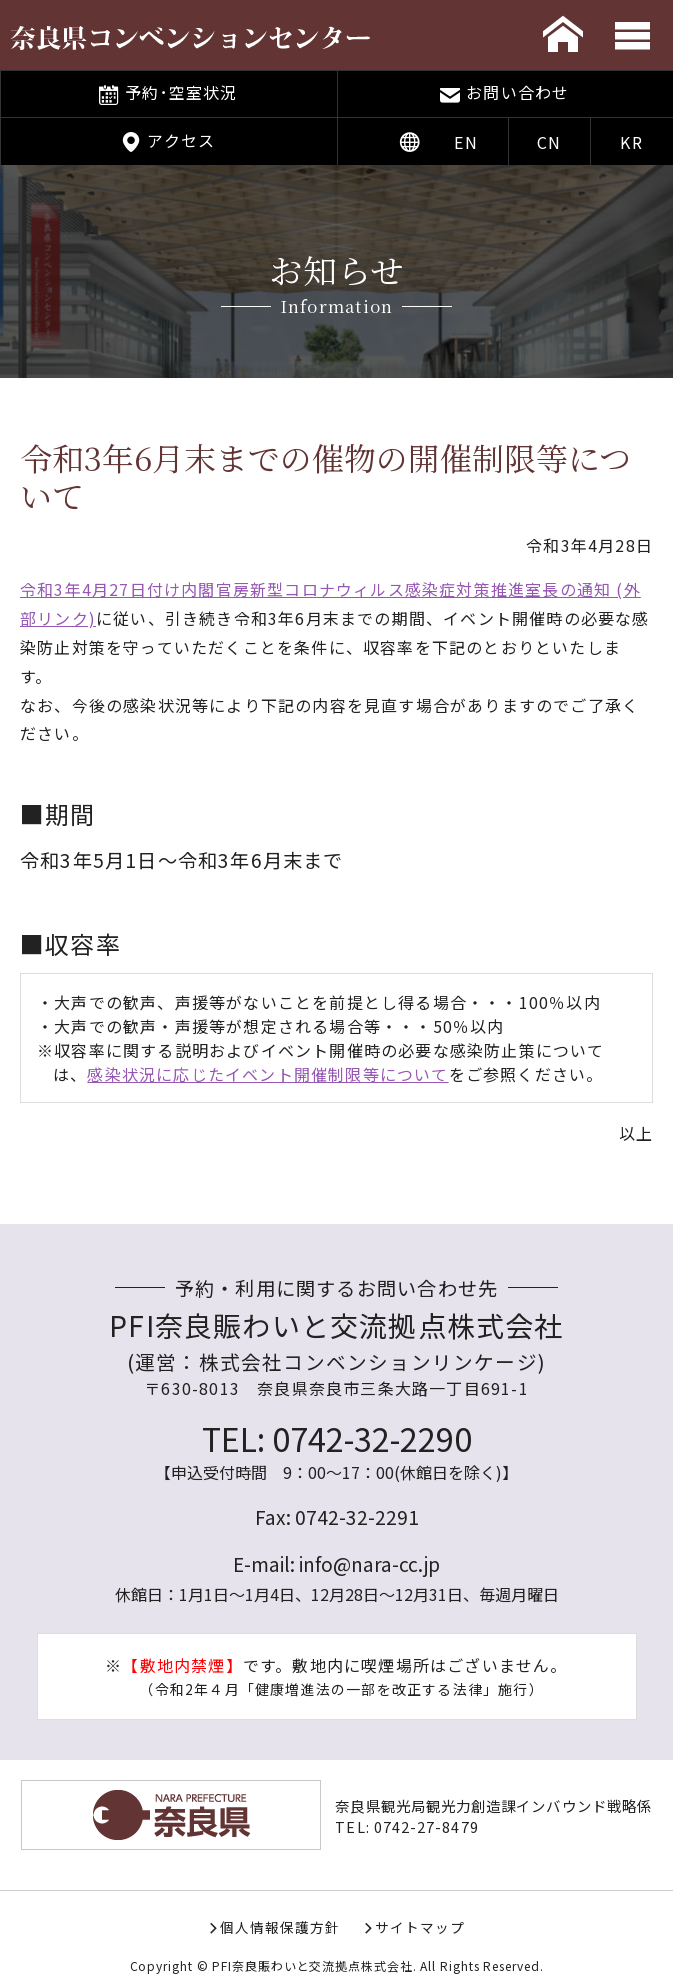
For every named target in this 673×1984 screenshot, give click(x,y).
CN (549, 142)
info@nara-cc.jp (369, 1564)
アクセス (181, 140)
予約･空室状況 (181, 92)
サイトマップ (420, 1927)
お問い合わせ (517, 92)
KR (631, 142)
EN (465, 142)
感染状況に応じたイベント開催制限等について (267, 1074)
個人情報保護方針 (280, 1927)
